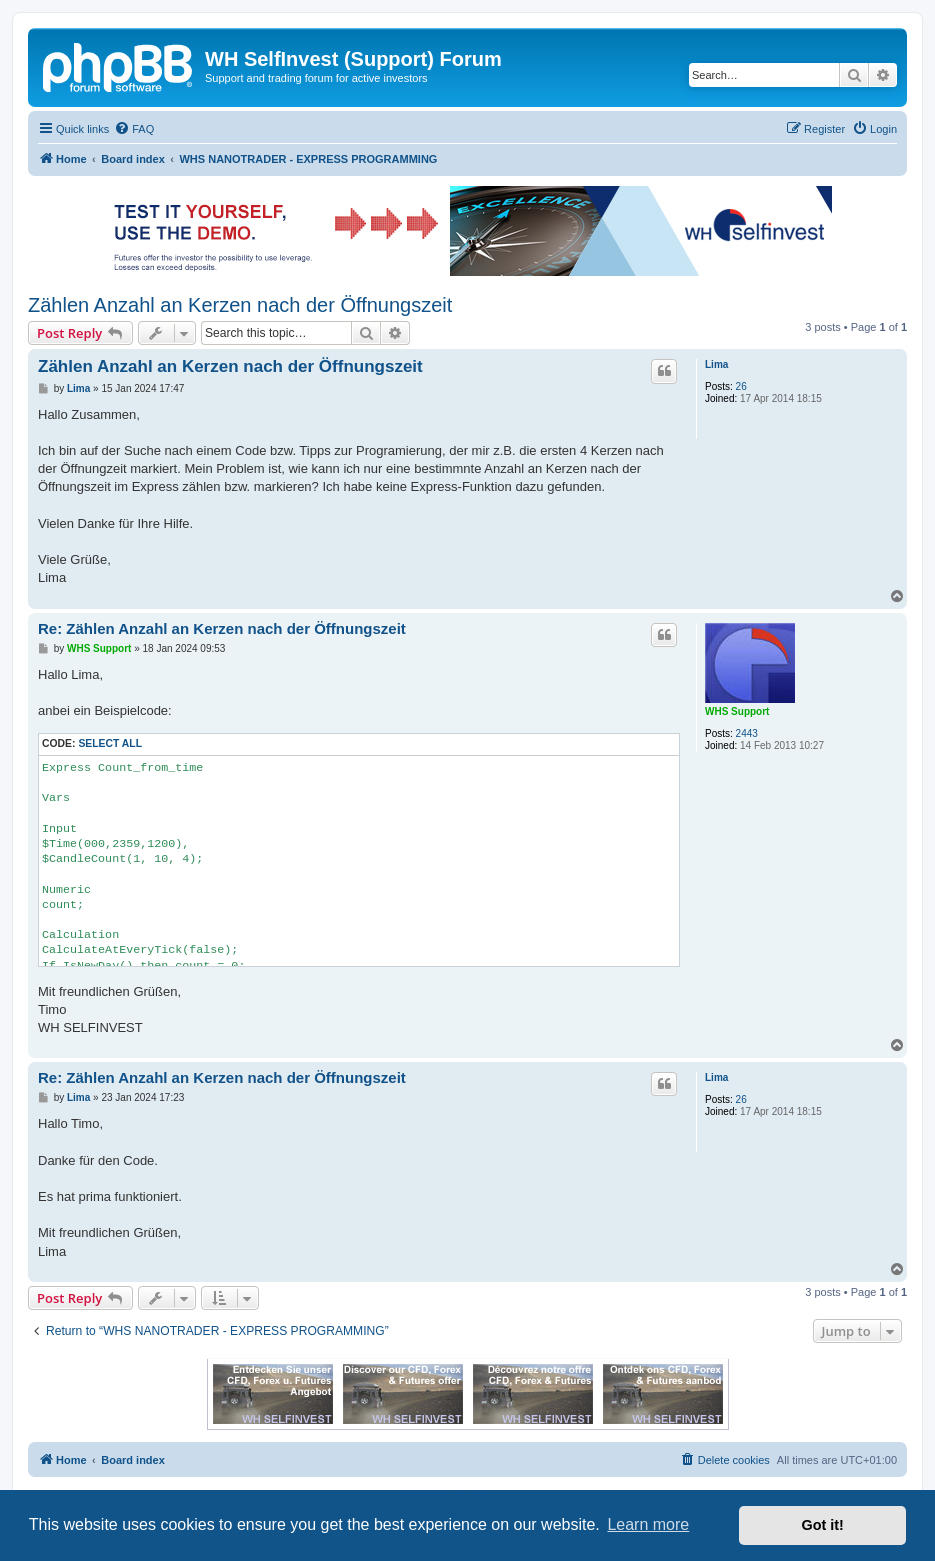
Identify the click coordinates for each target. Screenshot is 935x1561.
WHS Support (737, 711)
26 (741, 386)
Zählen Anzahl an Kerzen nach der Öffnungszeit (240, 305)
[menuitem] (134, 129)
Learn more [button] (648, 1524)
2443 (747, 733)
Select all (110, 743)
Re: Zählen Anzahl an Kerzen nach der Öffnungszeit (222, 628)
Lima (716, 364)
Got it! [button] (823, 1525)
